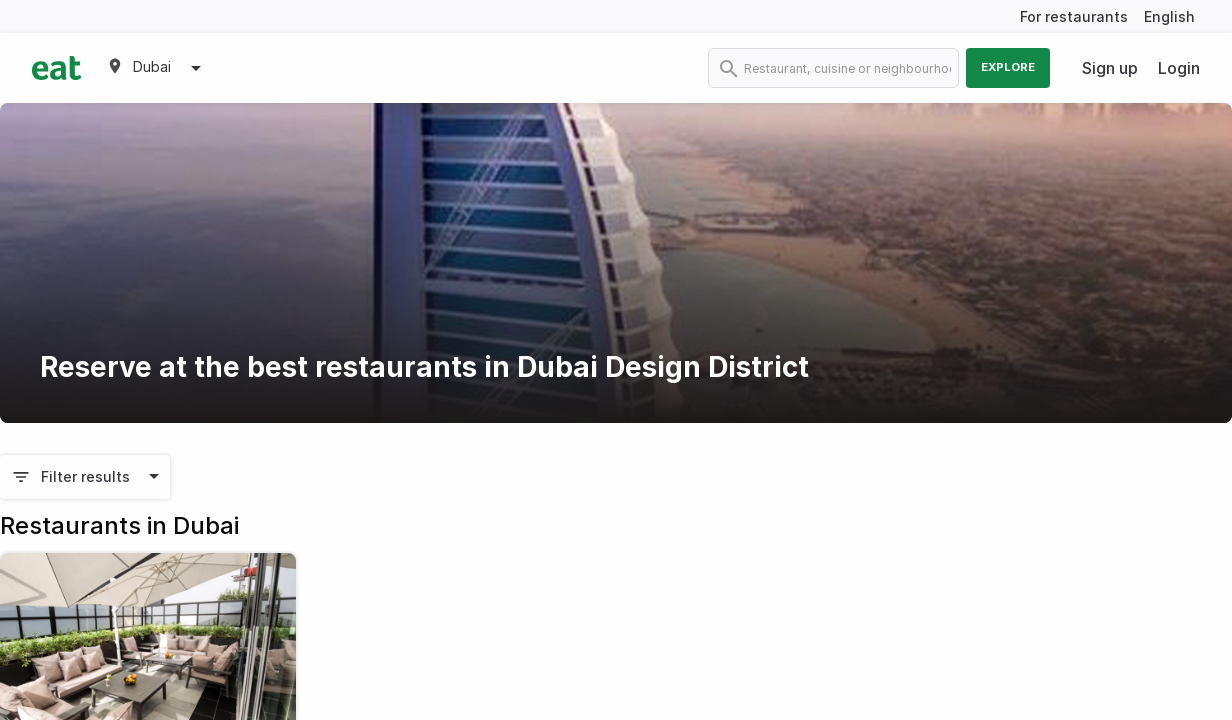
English (1169, 16)
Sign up (1110, 68)
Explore (1008, 67)
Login (1179, 68)
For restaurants (1074, 16)
